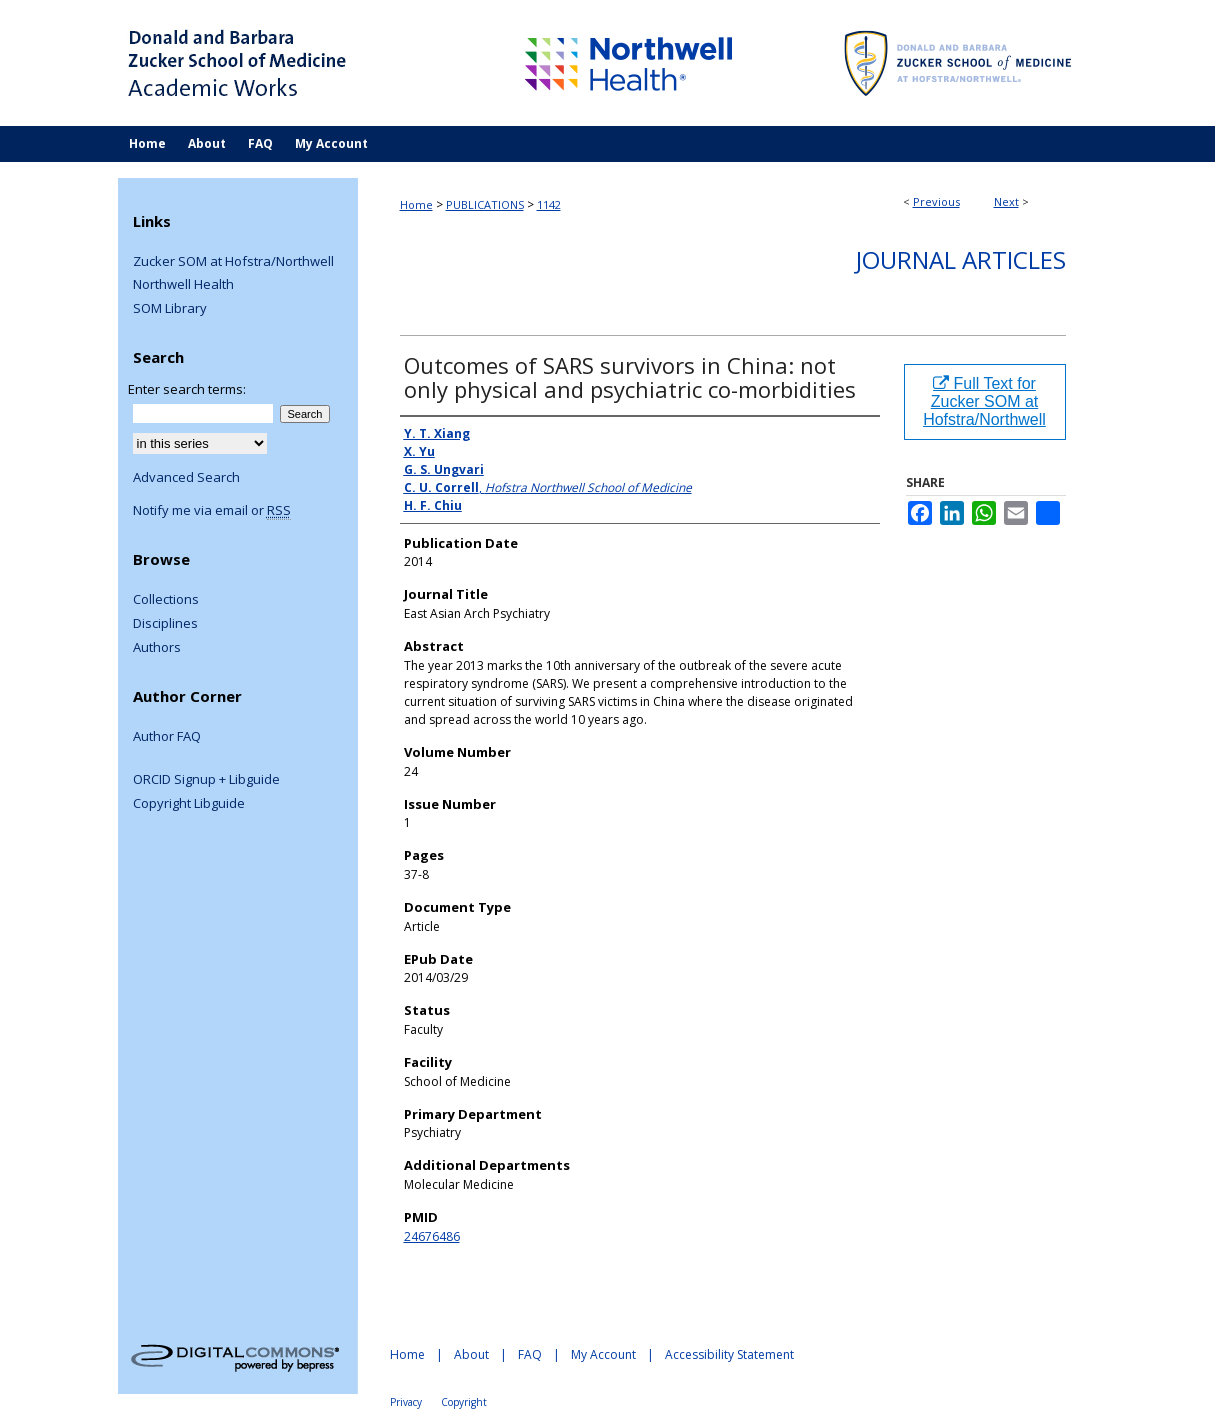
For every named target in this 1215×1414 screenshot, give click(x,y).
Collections (166, 600)
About (471, 1354)
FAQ (530, 1354)
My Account (603, 1354)
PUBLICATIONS (485, 204)
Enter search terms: (187, 389)
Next (1006, 201)
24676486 (432, 1236)
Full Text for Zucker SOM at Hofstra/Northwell (984, 401)
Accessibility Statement (729, 1354)
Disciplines (165, 624)
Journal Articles (961, 259)
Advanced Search (186, 477)
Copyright (464, 1402)
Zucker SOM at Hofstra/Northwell (233, 262)
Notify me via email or (212, 511)
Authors (157, 648)
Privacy (406, 1402)
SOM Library (170, 309)
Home (416, 204)
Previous (936, 201)
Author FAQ (167, 737)
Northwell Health (183, 285)
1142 (549, 204)
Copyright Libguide (189, 804)
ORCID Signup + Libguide (206, 780)
